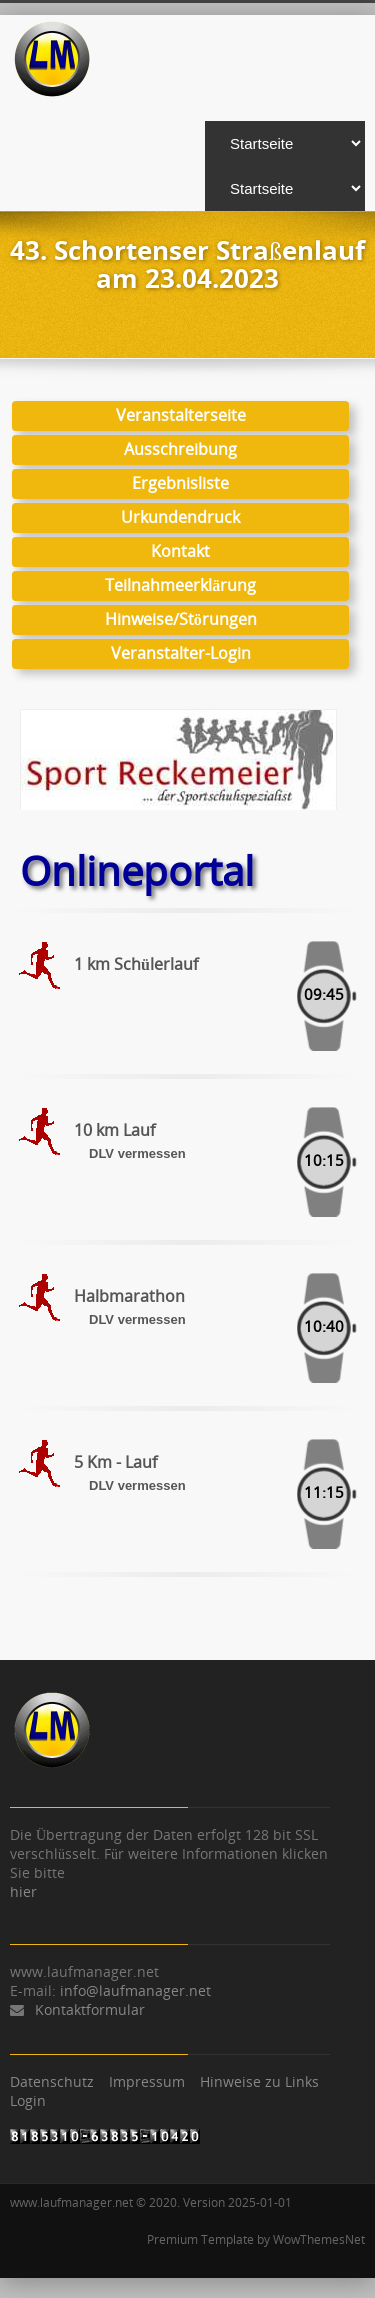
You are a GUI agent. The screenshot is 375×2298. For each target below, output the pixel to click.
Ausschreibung (180, 449)
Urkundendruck (180, 517)
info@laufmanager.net (135, 1990)
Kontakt (180, 551)
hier (23, 1891)
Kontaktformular (90, 2009)
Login (28, 2100)
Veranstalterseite (181, 415)
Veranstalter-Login (181, 653)
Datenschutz (52, 2081)
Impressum (147, 2081)
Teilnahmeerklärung (180, 585)
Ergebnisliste (180, 483)
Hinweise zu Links (259, 2081)
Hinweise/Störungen (181, 619)
